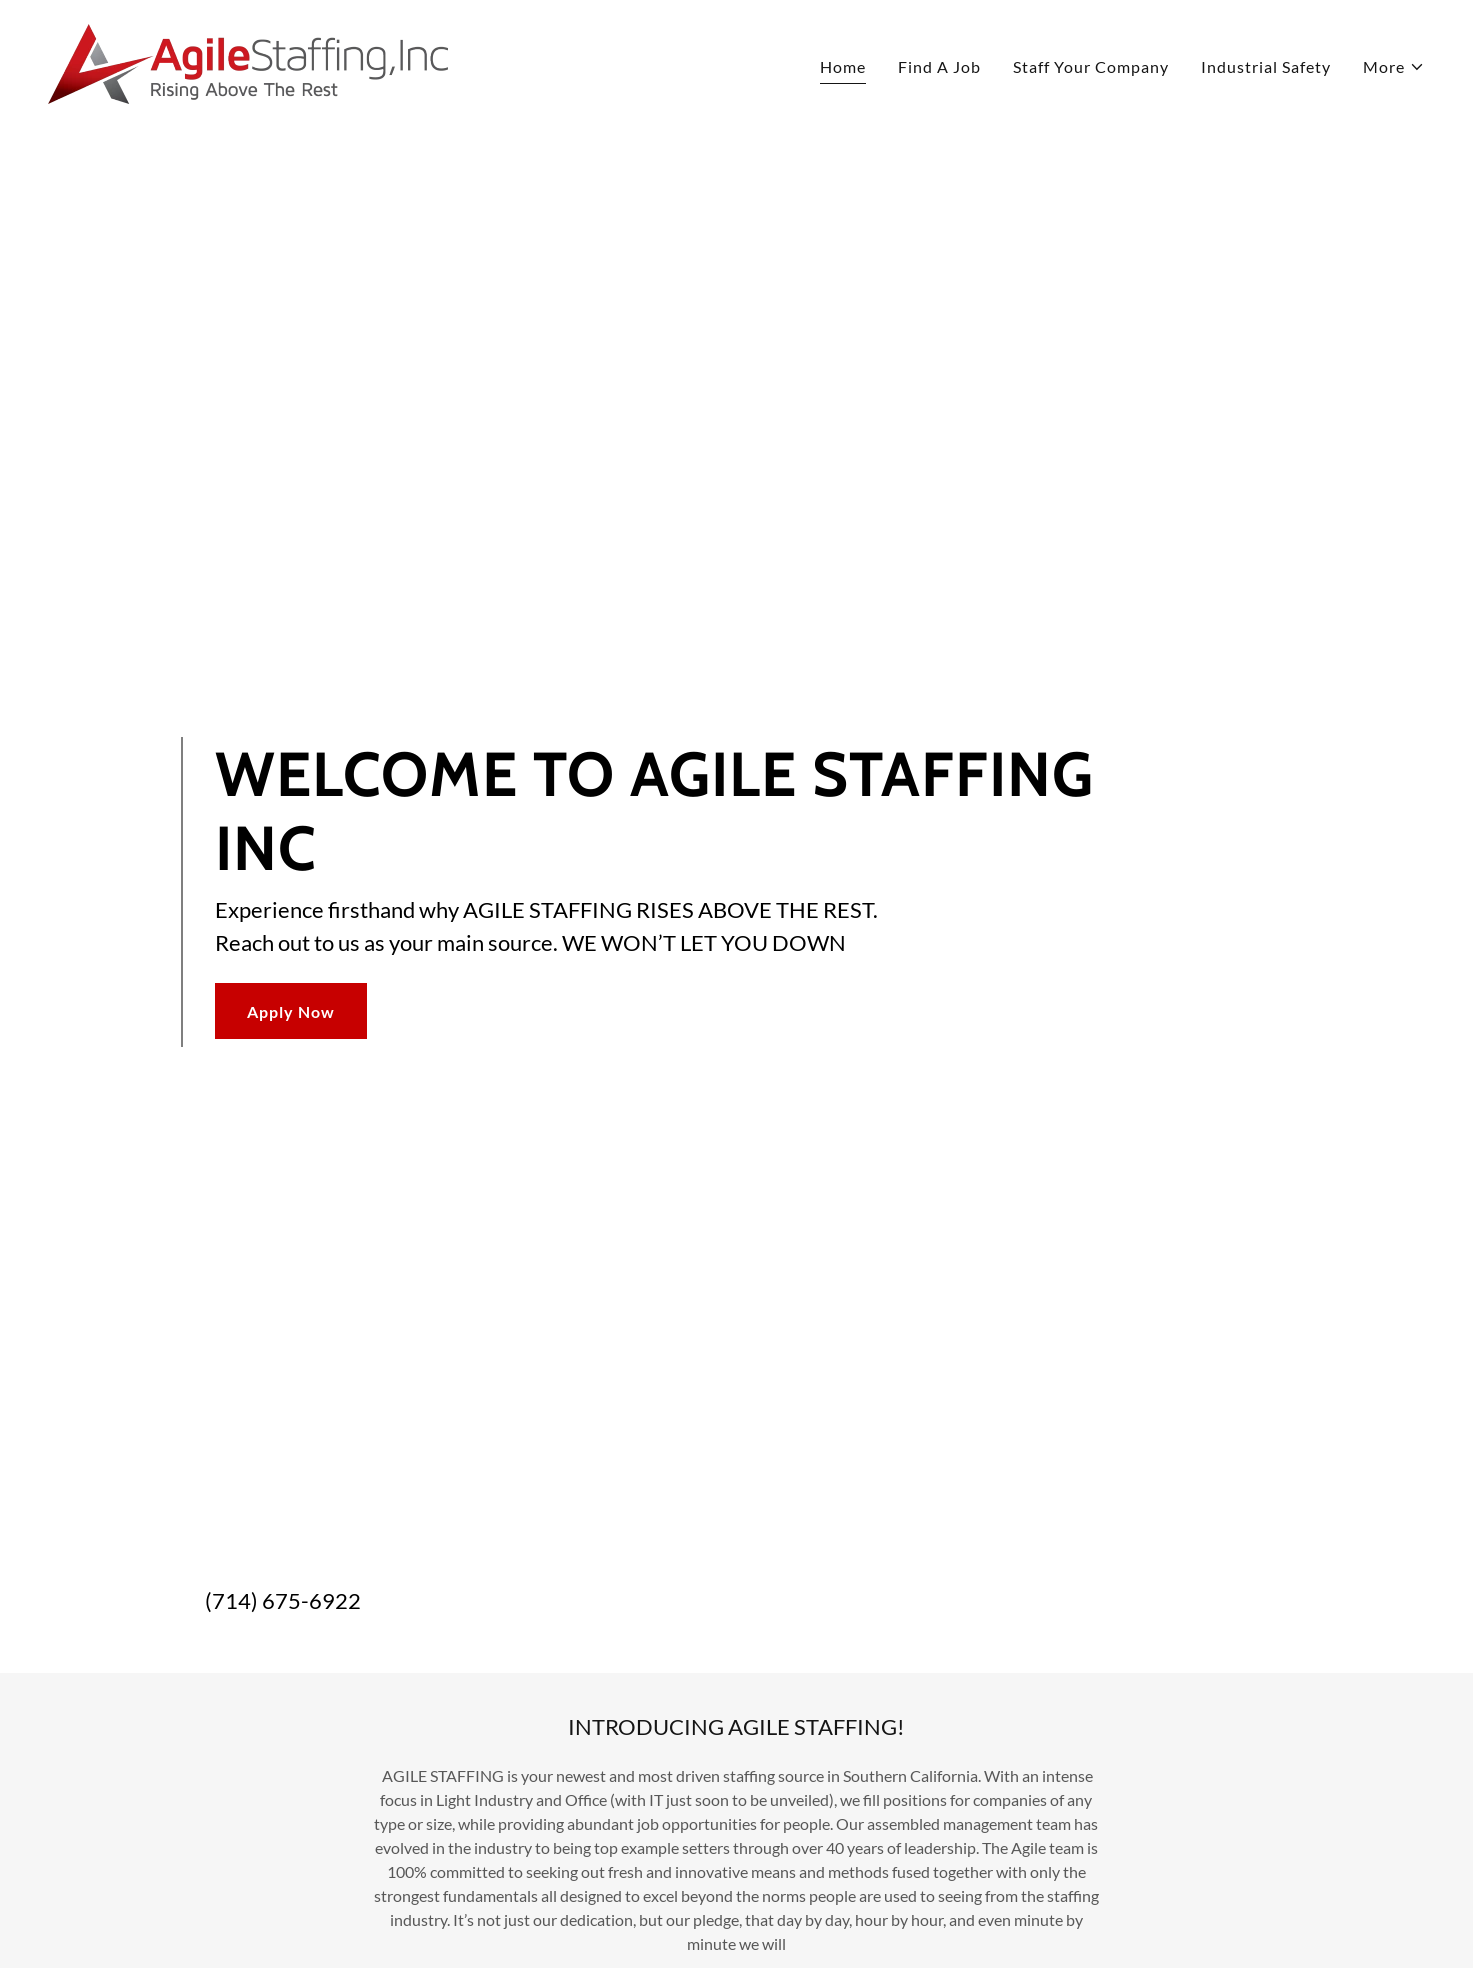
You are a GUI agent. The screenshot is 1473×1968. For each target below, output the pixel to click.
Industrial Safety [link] (1266, 66)
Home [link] (843, 66)
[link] (248, 61)
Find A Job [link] (939, 66)
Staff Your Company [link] (1091, 66)
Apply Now (291, 1011)
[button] (1394, 67)
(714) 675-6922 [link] (283, 1600)
